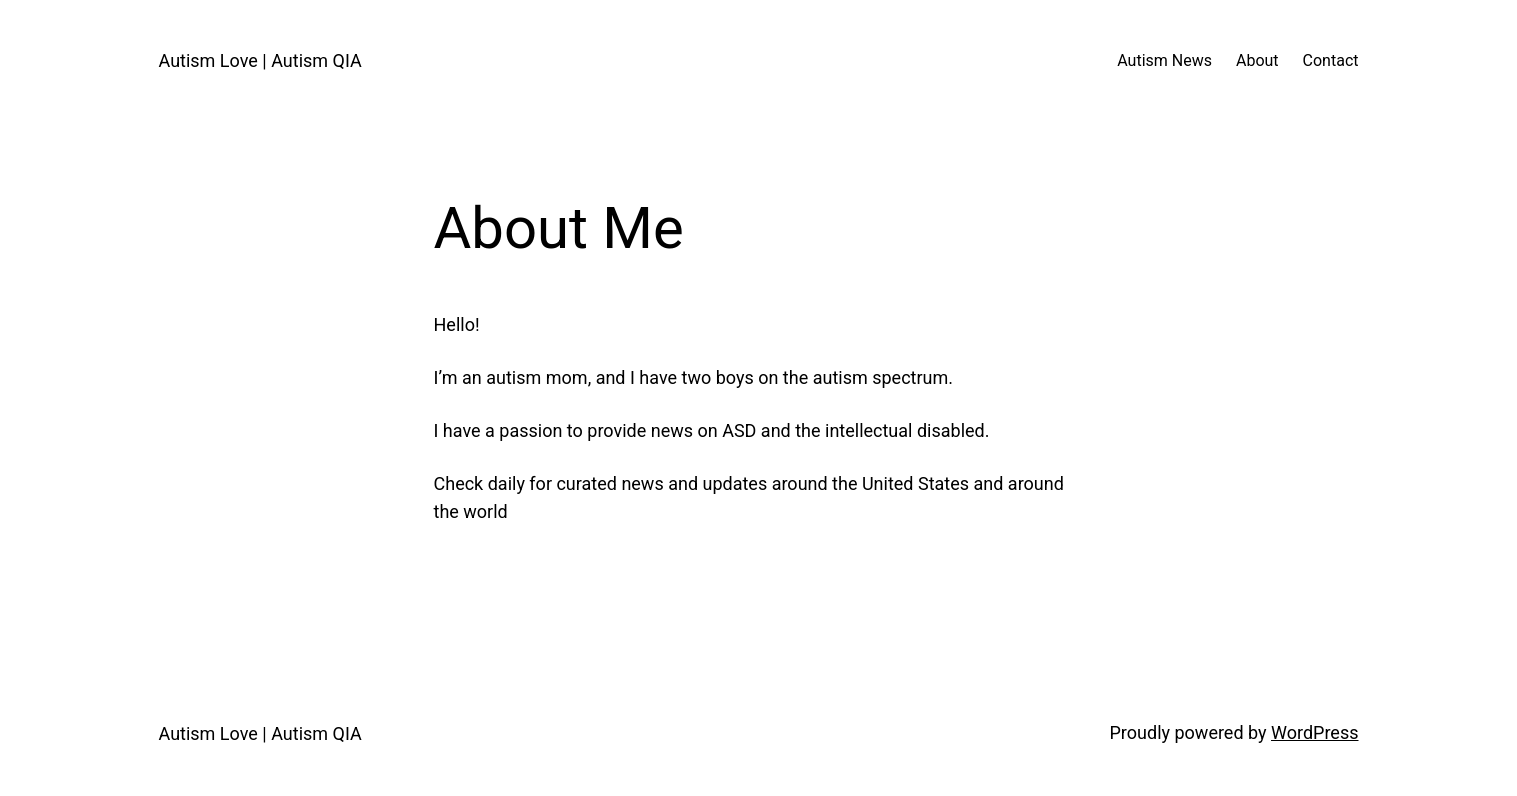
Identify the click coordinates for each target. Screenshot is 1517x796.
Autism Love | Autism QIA (260, 60)
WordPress (1314, 732)
